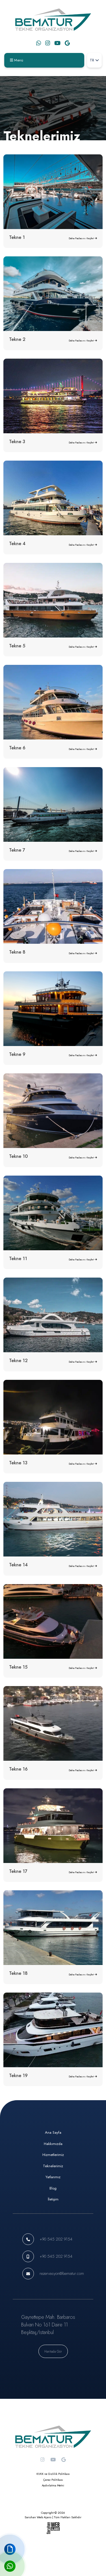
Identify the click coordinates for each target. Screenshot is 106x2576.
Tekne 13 (18, 1463)
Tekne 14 (18, 1565)
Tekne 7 (17, 850)
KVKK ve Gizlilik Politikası (53, 2474)
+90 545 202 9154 (56, 2239)
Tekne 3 (17, 441)
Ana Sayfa (53, 2132)
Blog (53, 2188)
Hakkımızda (53, 2143)
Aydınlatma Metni (53, 2485)
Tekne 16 (18, 1769)
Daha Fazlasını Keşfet (83, 238)
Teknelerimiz (53, 2166)
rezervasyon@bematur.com (62, 2273)
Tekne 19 (18, 2075)
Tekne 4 (17, 543)
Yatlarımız (53, 2177)
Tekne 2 (17, 339)
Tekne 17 (18, 1871)
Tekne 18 (18, 1973)
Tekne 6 (17, 748)
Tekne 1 (17, 237)
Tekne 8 (17, 952)
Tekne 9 (17, 1054)
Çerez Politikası (53, 2480)
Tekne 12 (18, 1360)
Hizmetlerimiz (53, 2154)
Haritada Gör (53, 2351)
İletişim (53, 2199)
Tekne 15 (18, 1667)
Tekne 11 (18, 1258)
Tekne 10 (18, 1156)
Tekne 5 (17, 646)
